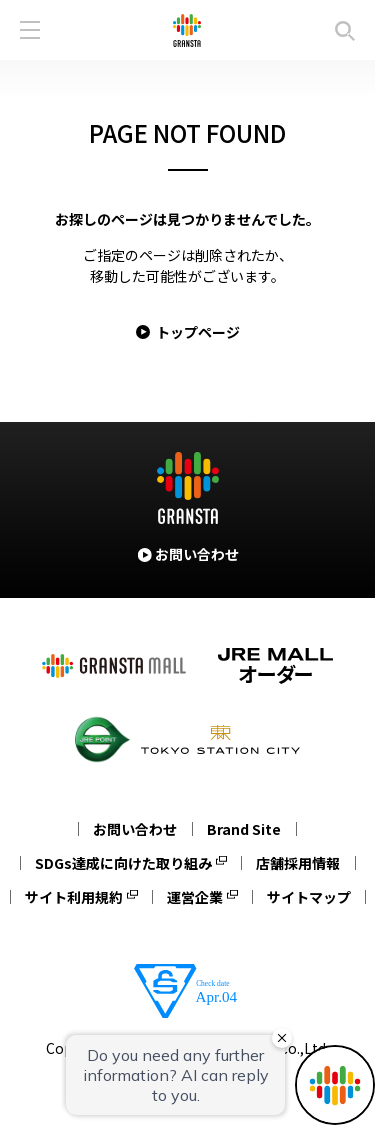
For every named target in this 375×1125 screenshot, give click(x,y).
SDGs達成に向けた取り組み (123, 863)
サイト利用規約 (74, 897)
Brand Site (244, 829)
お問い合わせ (135, 829)
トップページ (198, 332)
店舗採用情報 (298, 863)
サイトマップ (309, 897)
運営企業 (195, 897)
